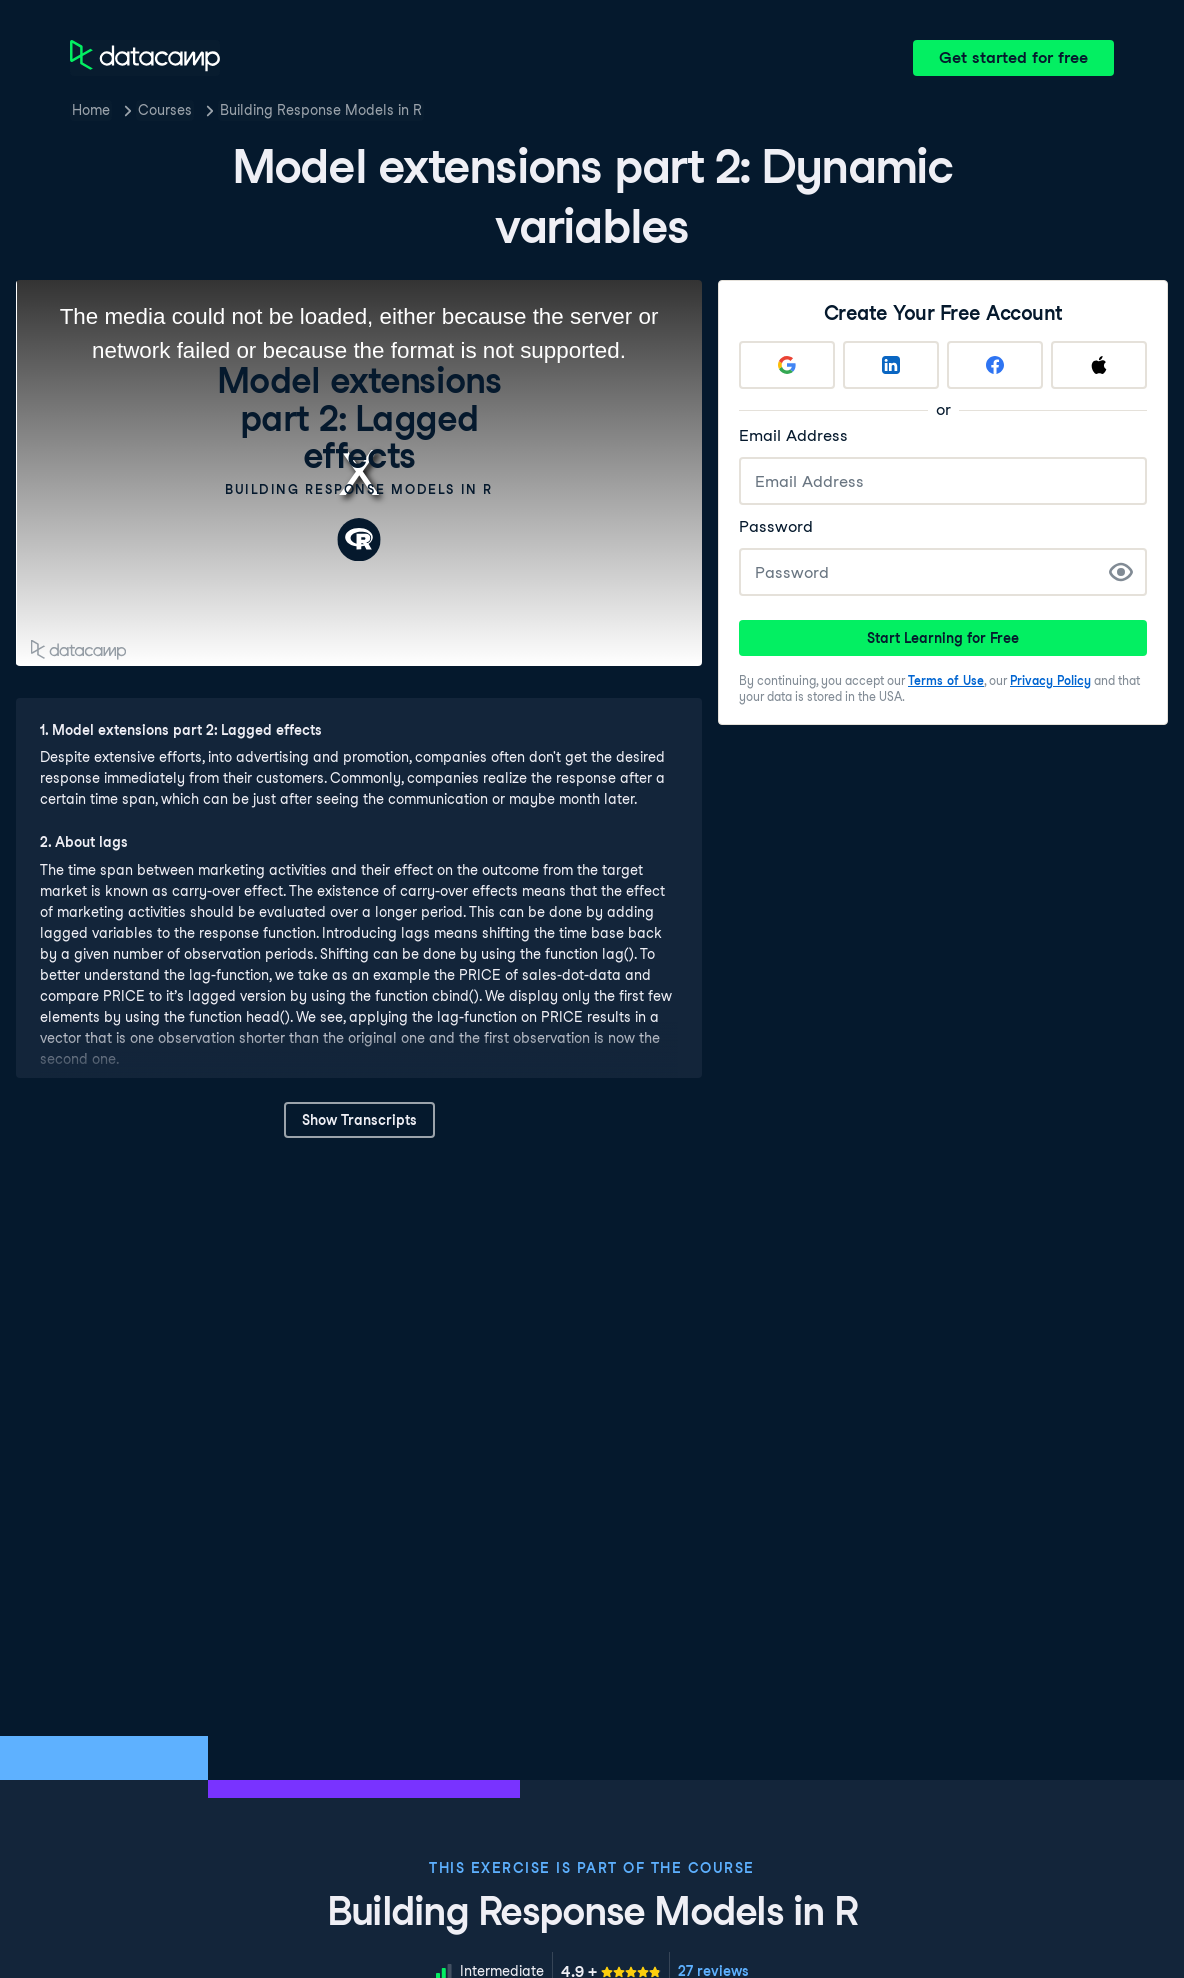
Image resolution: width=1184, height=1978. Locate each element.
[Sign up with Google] (787, 365)
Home (91, 110)
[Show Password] (1121, 572)
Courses (165, 110)
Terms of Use (946, 680)
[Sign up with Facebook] (995, 365)
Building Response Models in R (321, 110)
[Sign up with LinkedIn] (891, 365)
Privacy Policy (1050, 680)
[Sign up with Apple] (1099, 365)
